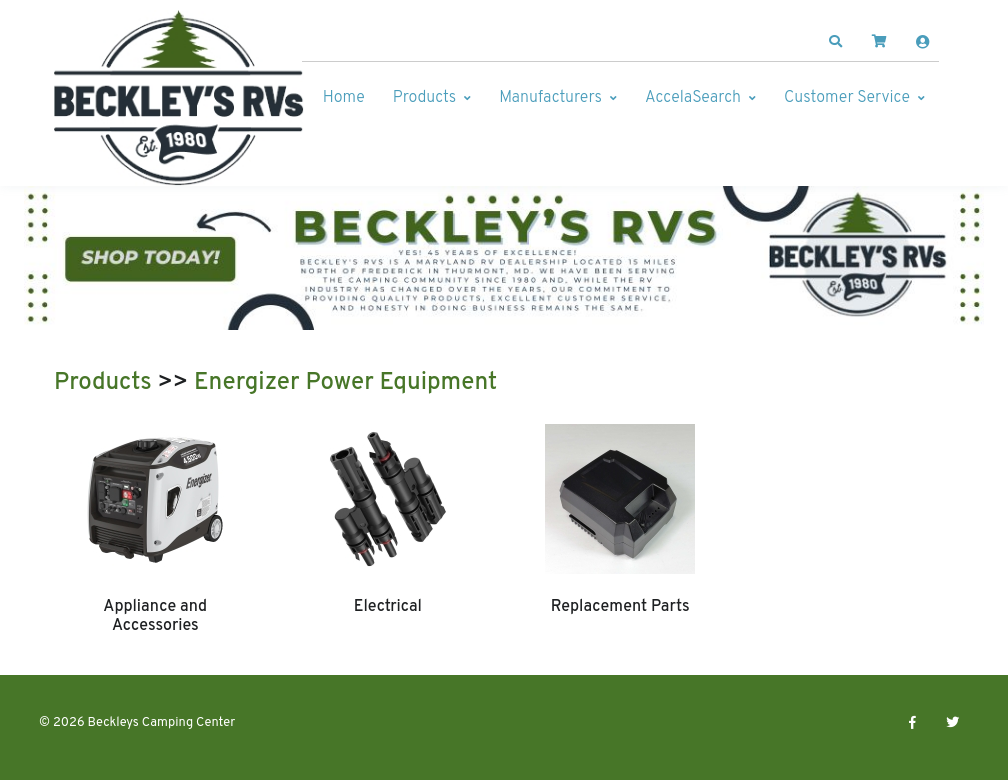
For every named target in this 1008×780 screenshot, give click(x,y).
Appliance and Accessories (155, 616)
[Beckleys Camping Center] (179, 98)
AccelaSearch (693, 98)
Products (424, 98)
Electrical (388, 607)
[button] (836, 42)
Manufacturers (550, 98)
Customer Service (847, 98)
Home (344, 98)
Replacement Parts (620, 607)
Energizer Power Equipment (345, 383)
